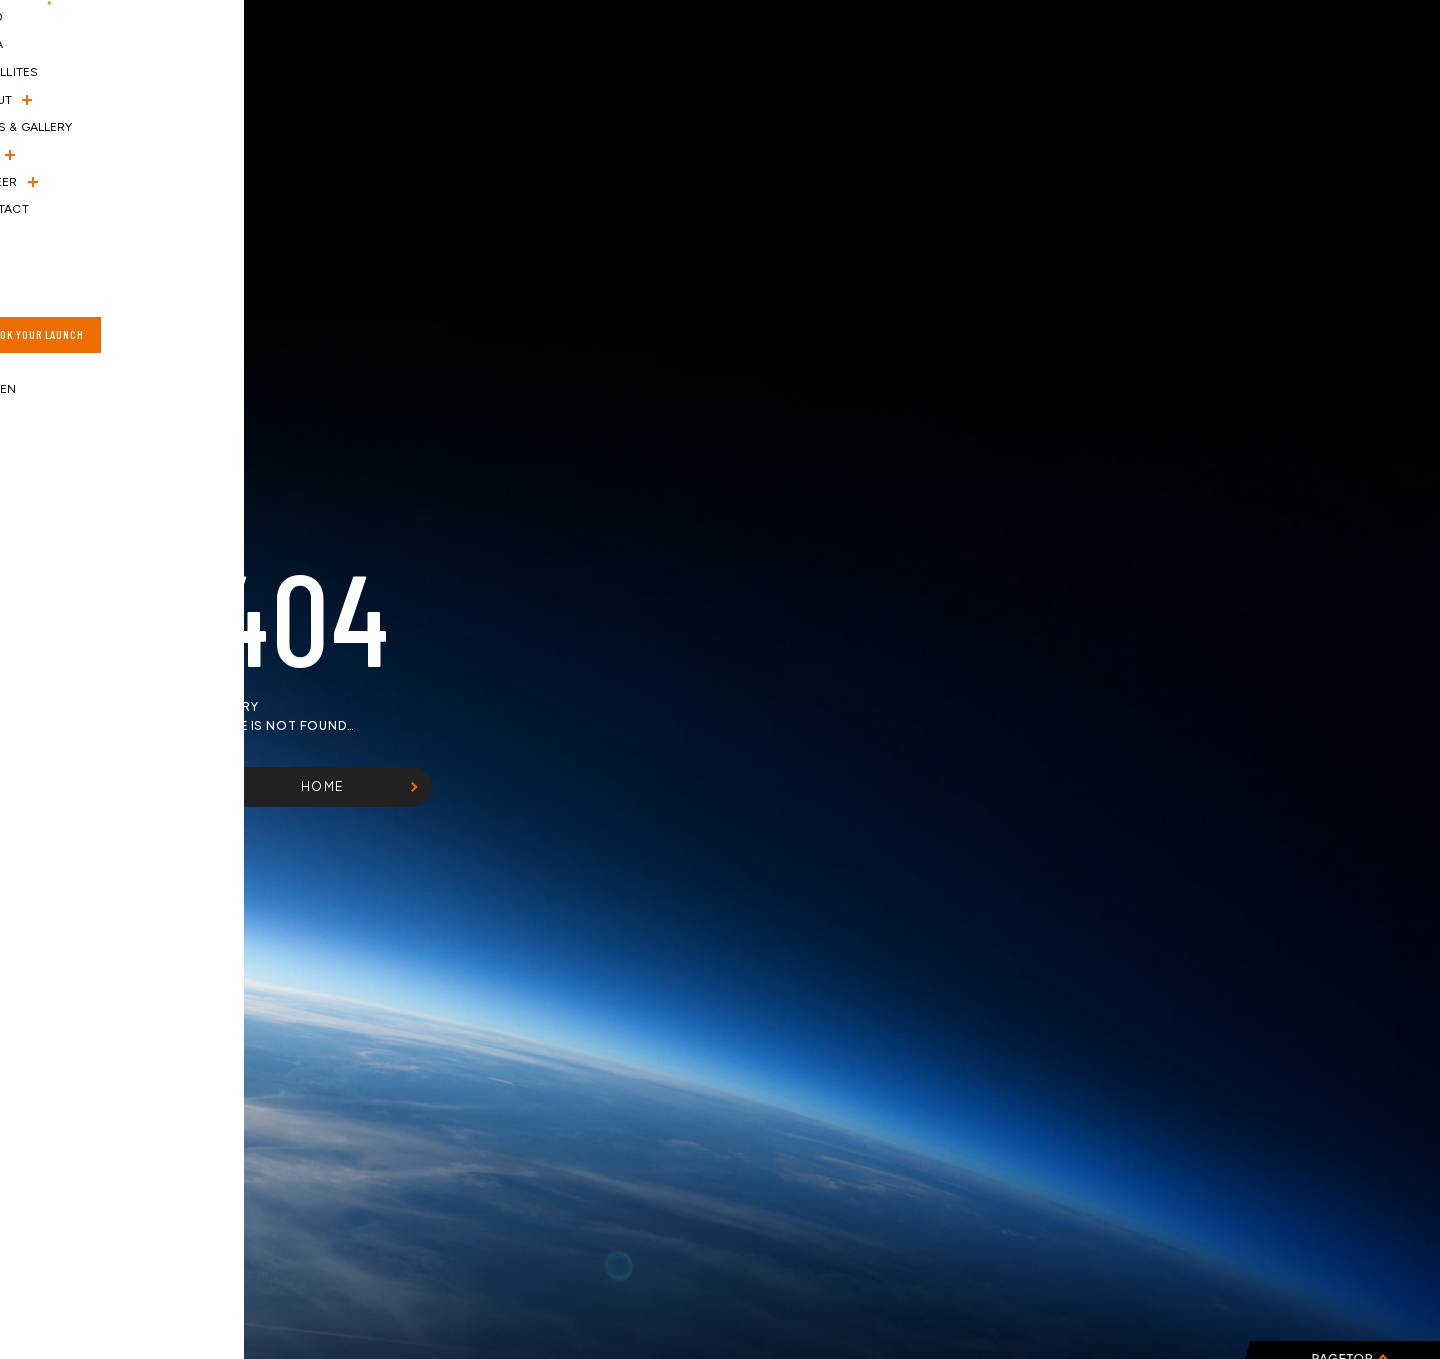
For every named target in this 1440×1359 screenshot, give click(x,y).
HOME (322, 786)
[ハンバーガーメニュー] (48, 63)
